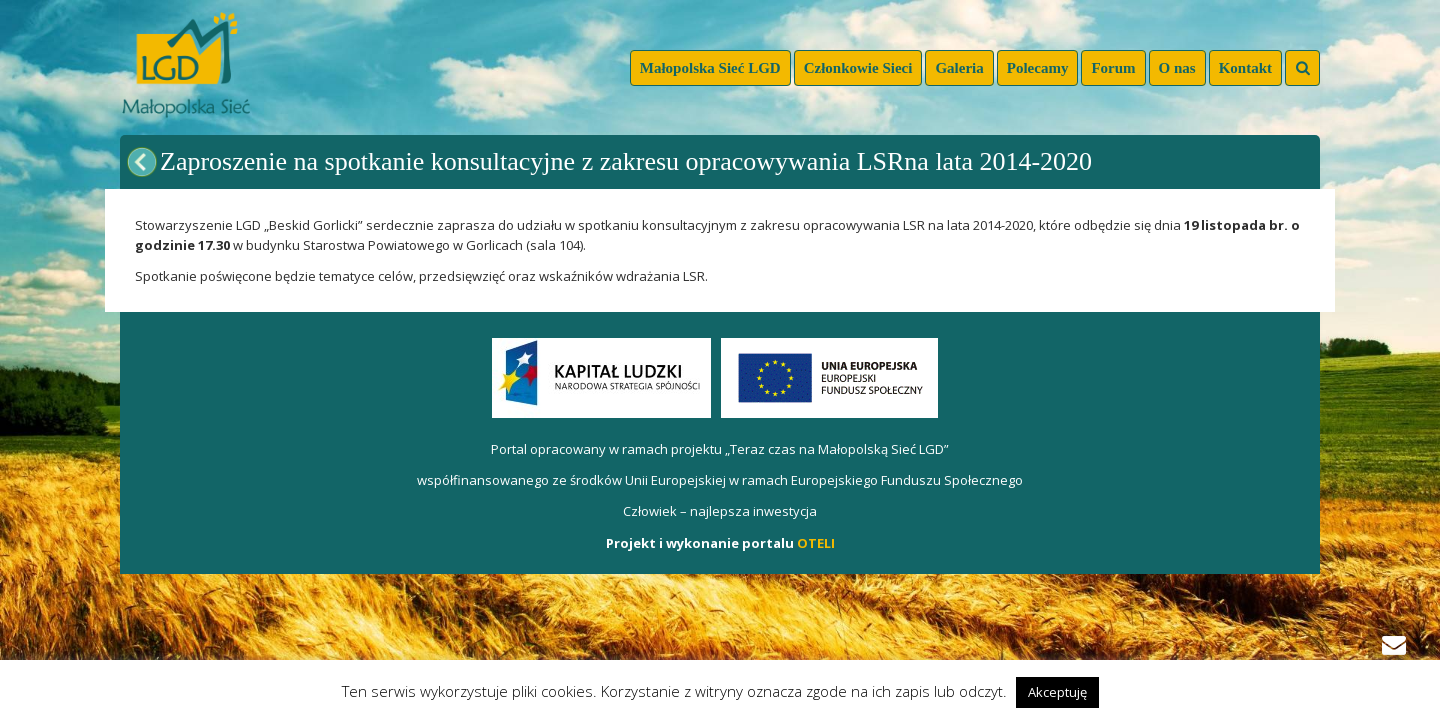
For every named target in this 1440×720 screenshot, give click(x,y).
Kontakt (1245, 68)
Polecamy (1038, 68)
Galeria (959, 68)
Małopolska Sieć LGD (710, 68)
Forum (1113, 68)
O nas (1177, 68)
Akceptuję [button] (1057, 692)
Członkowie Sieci (858, 68)
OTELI (816, 543)
